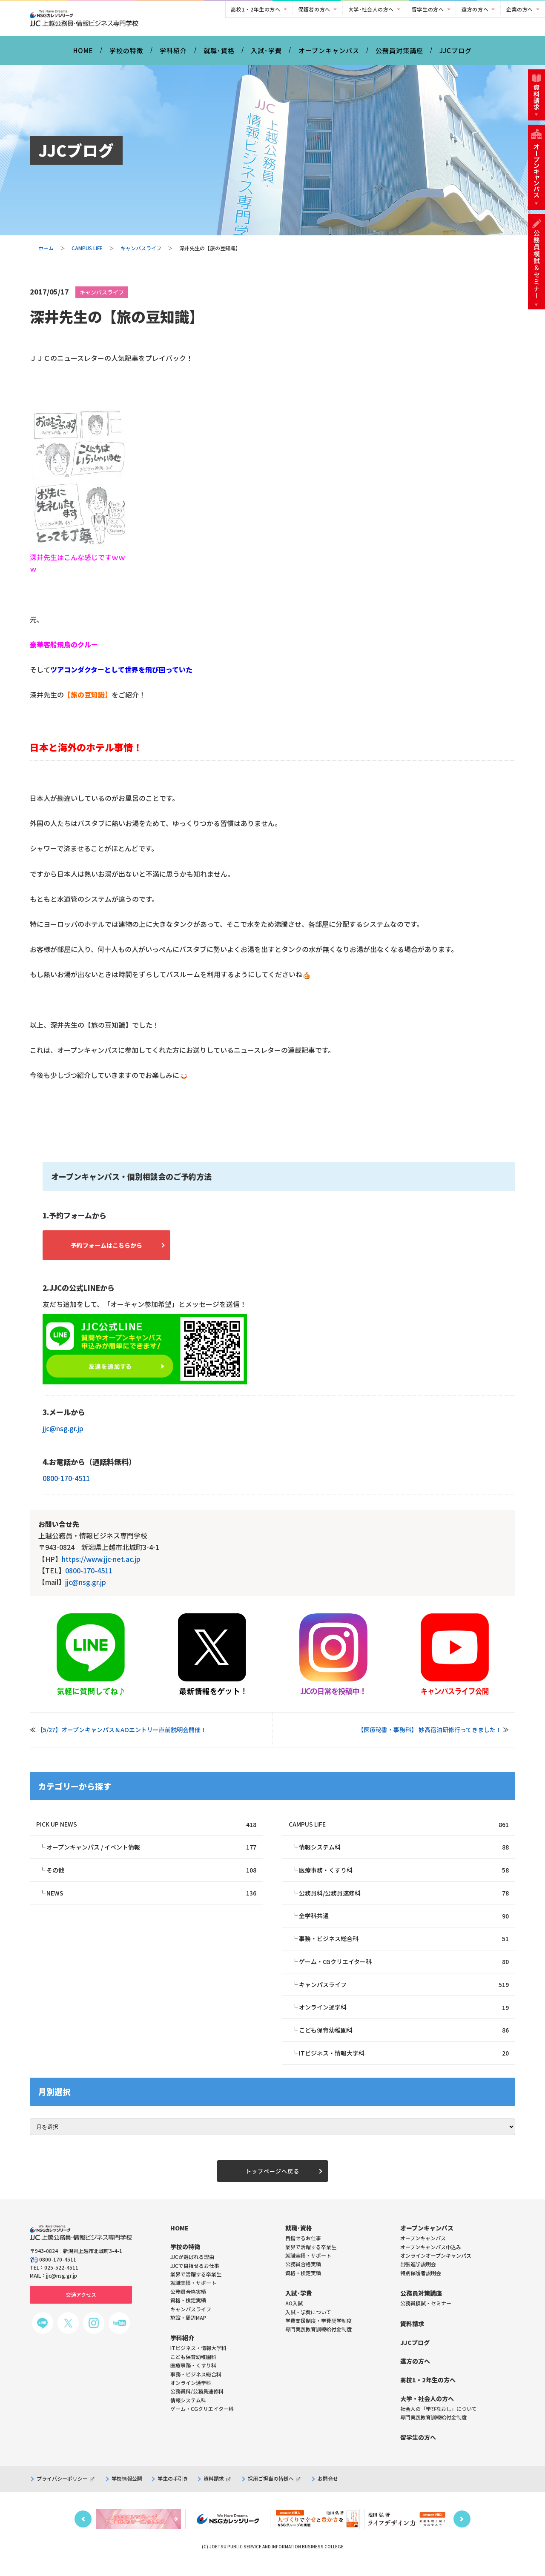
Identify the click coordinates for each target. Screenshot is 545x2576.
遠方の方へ (475, 9)
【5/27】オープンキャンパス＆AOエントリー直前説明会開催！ (122, 1736)
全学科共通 (404, 1923)
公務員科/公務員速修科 (404, 1900)
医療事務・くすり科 (404, 1877)
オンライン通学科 (404, 2017)
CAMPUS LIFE (87, 252)
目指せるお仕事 (303, 2250)
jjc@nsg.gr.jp (63, 1434)
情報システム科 (404, 1854)
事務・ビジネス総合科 (404, 1947)
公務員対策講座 (399, 54)
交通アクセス (81, 2306)
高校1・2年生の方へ (255, 9)
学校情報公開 (127, 2490)
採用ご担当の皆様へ (274, 2490)
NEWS (151, 1900)
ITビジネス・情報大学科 (404, 2063)
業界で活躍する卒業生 (310, 2259)
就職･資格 (219, 54)
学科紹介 (173, 54)
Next (461, 2531)
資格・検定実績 (303, 2285)
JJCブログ (455, 54)
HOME (83, 54)
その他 (151, 1877)
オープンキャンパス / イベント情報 (151, 1854)
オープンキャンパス (328, 54)
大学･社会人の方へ (371, 9)
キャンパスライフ (140, 252)
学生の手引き (173, 2490)
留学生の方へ (428, 9)
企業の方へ (519, 9)
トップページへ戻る (272, 2182)
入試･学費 (266, 54)
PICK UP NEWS (146, 1830)
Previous (83, 2531)
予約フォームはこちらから (115, 1250)
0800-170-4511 (66, 1484)
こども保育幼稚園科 (404, 2040)
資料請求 (217, 2490)
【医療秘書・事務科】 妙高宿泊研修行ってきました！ (430, 1736)
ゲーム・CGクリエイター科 (404, 1970)
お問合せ (328, 2490)
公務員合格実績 (303, 2276)
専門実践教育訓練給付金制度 (318, 2341)
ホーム (46, 252)
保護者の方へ (314, 9)
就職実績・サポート (308, 2267)
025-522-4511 (61, 2279)
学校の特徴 (126, 54)
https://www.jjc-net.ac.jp (101, 1565)
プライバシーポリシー (65, 2490)
